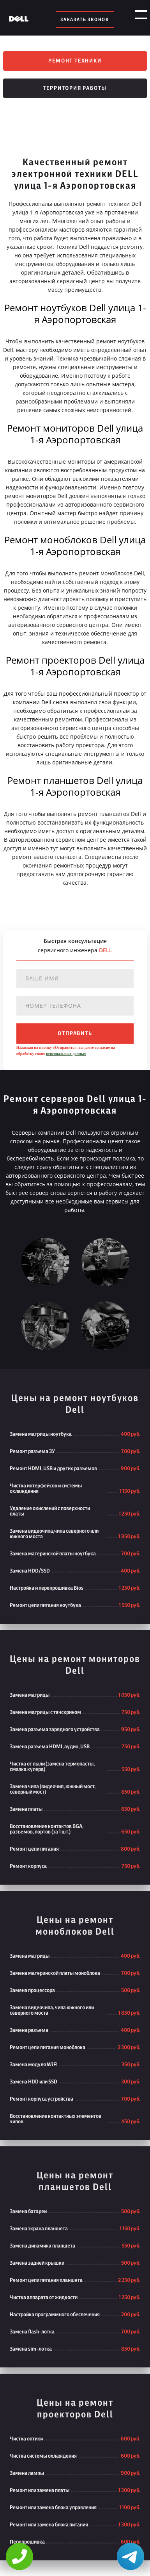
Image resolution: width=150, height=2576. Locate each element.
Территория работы (75, 88)
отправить (75, 1033)
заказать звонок (84, 19)
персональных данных (66, 1053)
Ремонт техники (74, 61)
